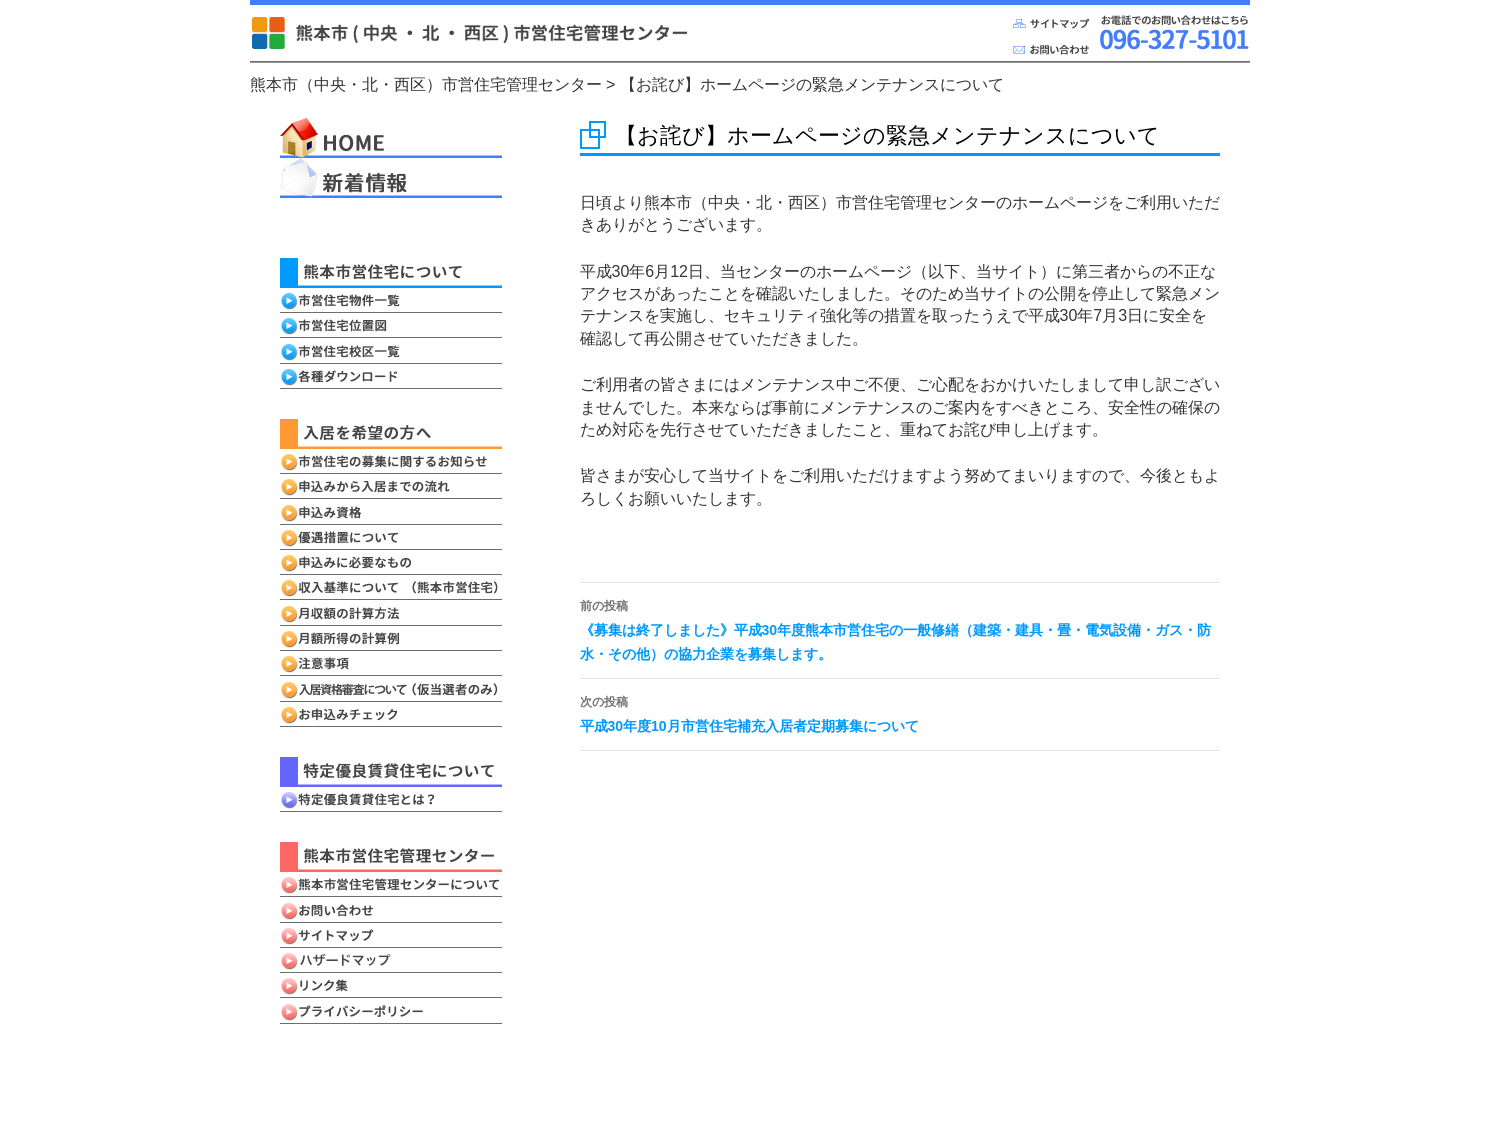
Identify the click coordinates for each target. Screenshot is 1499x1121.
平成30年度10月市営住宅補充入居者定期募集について (900, 712)
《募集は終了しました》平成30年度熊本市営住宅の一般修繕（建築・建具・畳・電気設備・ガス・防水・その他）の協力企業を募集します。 (900, 628)
